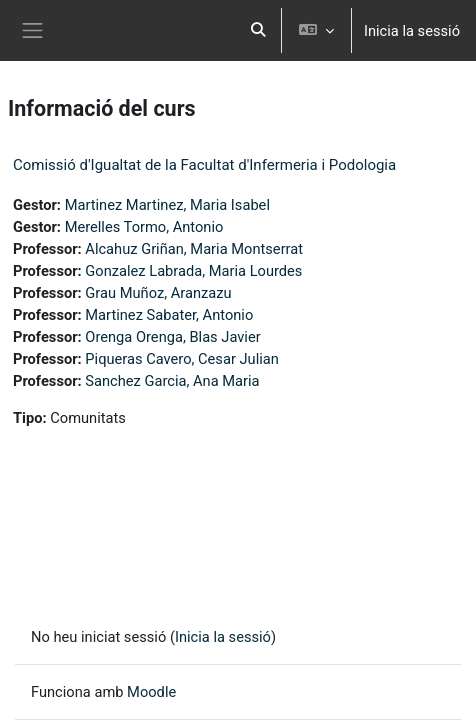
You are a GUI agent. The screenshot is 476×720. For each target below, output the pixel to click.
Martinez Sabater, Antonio (169, 315)
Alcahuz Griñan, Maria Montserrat (194, 249)
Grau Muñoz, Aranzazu (158, 293)
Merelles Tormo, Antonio (144, 227)
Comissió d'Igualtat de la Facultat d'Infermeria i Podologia (204, 165)
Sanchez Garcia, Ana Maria (172, 381)
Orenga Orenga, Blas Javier (172, 337)
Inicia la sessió (412, 31)
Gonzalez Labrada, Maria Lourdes (193, 271)
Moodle (151, 692)
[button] (258, 30)
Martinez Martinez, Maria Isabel (167, 205)
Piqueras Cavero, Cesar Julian (182, 359)
